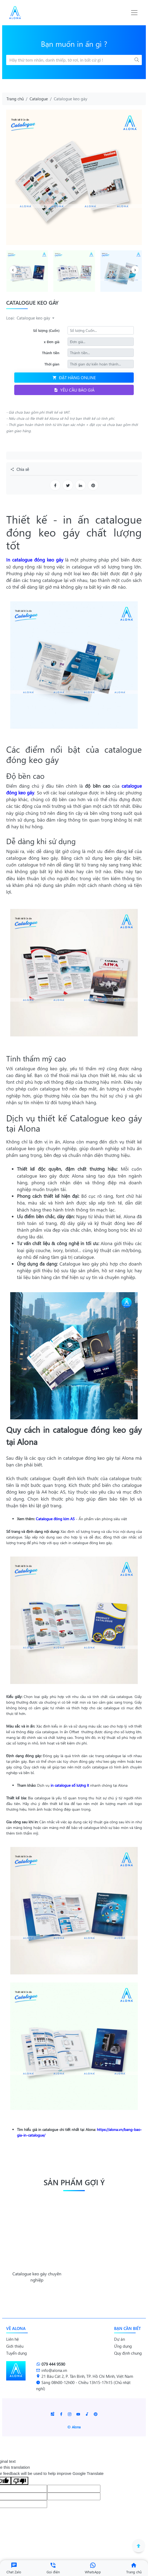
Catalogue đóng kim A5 (55, 1518)
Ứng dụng (123, 2346)
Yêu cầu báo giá (74, 390)
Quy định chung (128, 2353)
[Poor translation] (19, 2481)
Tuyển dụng (16, 2353)
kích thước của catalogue (103, 1478)
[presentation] (13, 270)
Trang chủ (15, 98)
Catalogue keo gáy (34, 318)
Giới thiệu (14, 2346)
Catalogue (39, 98)
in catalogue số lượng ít (70, 1785)
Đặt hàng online (74, 377)
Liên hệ (12, 2339)
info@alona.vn (51, 2370)
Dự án (119, 2339)
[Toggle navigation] (134, 13)
